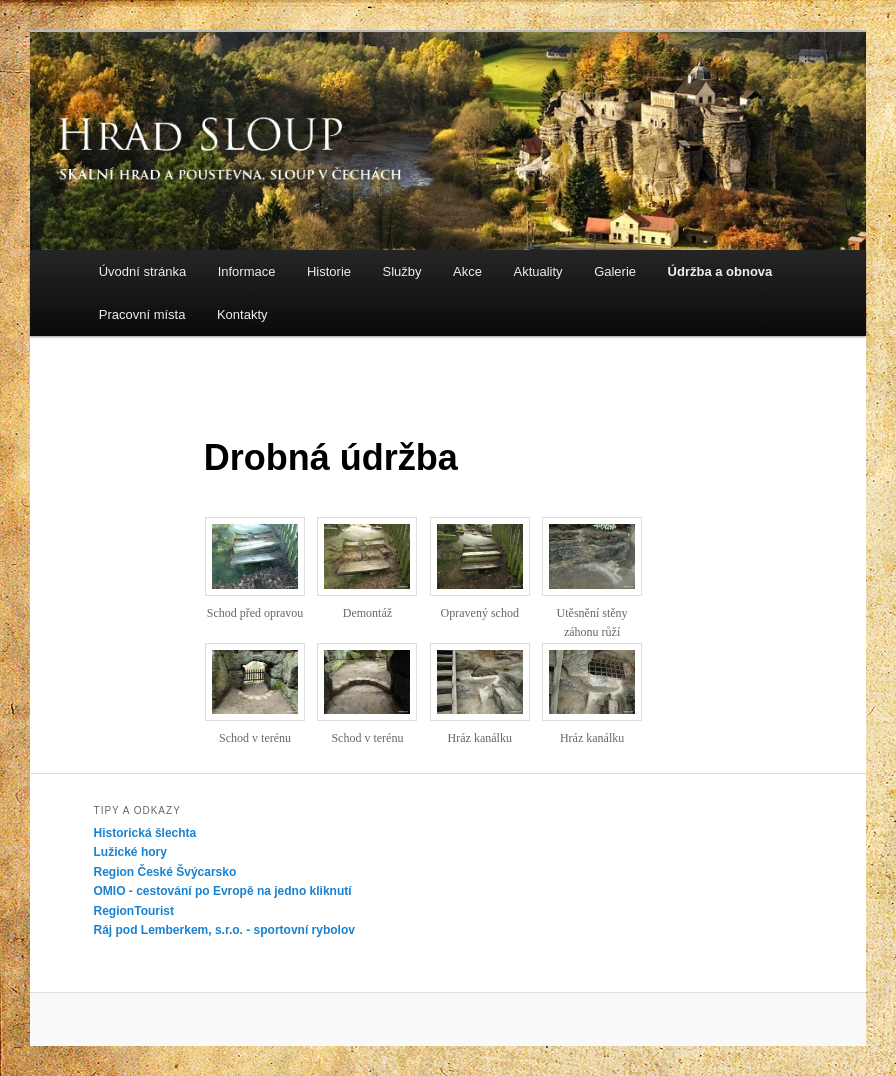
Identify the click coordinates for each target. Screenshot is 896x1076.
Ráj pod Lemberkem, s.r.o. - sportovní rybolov (224, 930)
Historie (329, 271)
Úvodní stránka (142, 271)
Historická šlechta (145, 833)
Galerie (615, 271)
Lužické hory (130, 852)
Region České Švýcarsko (165, 872)
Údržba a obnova (720, 271)
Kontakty (242, 314)
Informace (247, 271)
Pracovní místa (142, 314)
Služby (402, 271)
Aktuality (537, 271)
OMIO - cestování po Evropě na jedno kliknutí (223, 891)
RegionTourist (134, 911)
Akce (467, 271)
